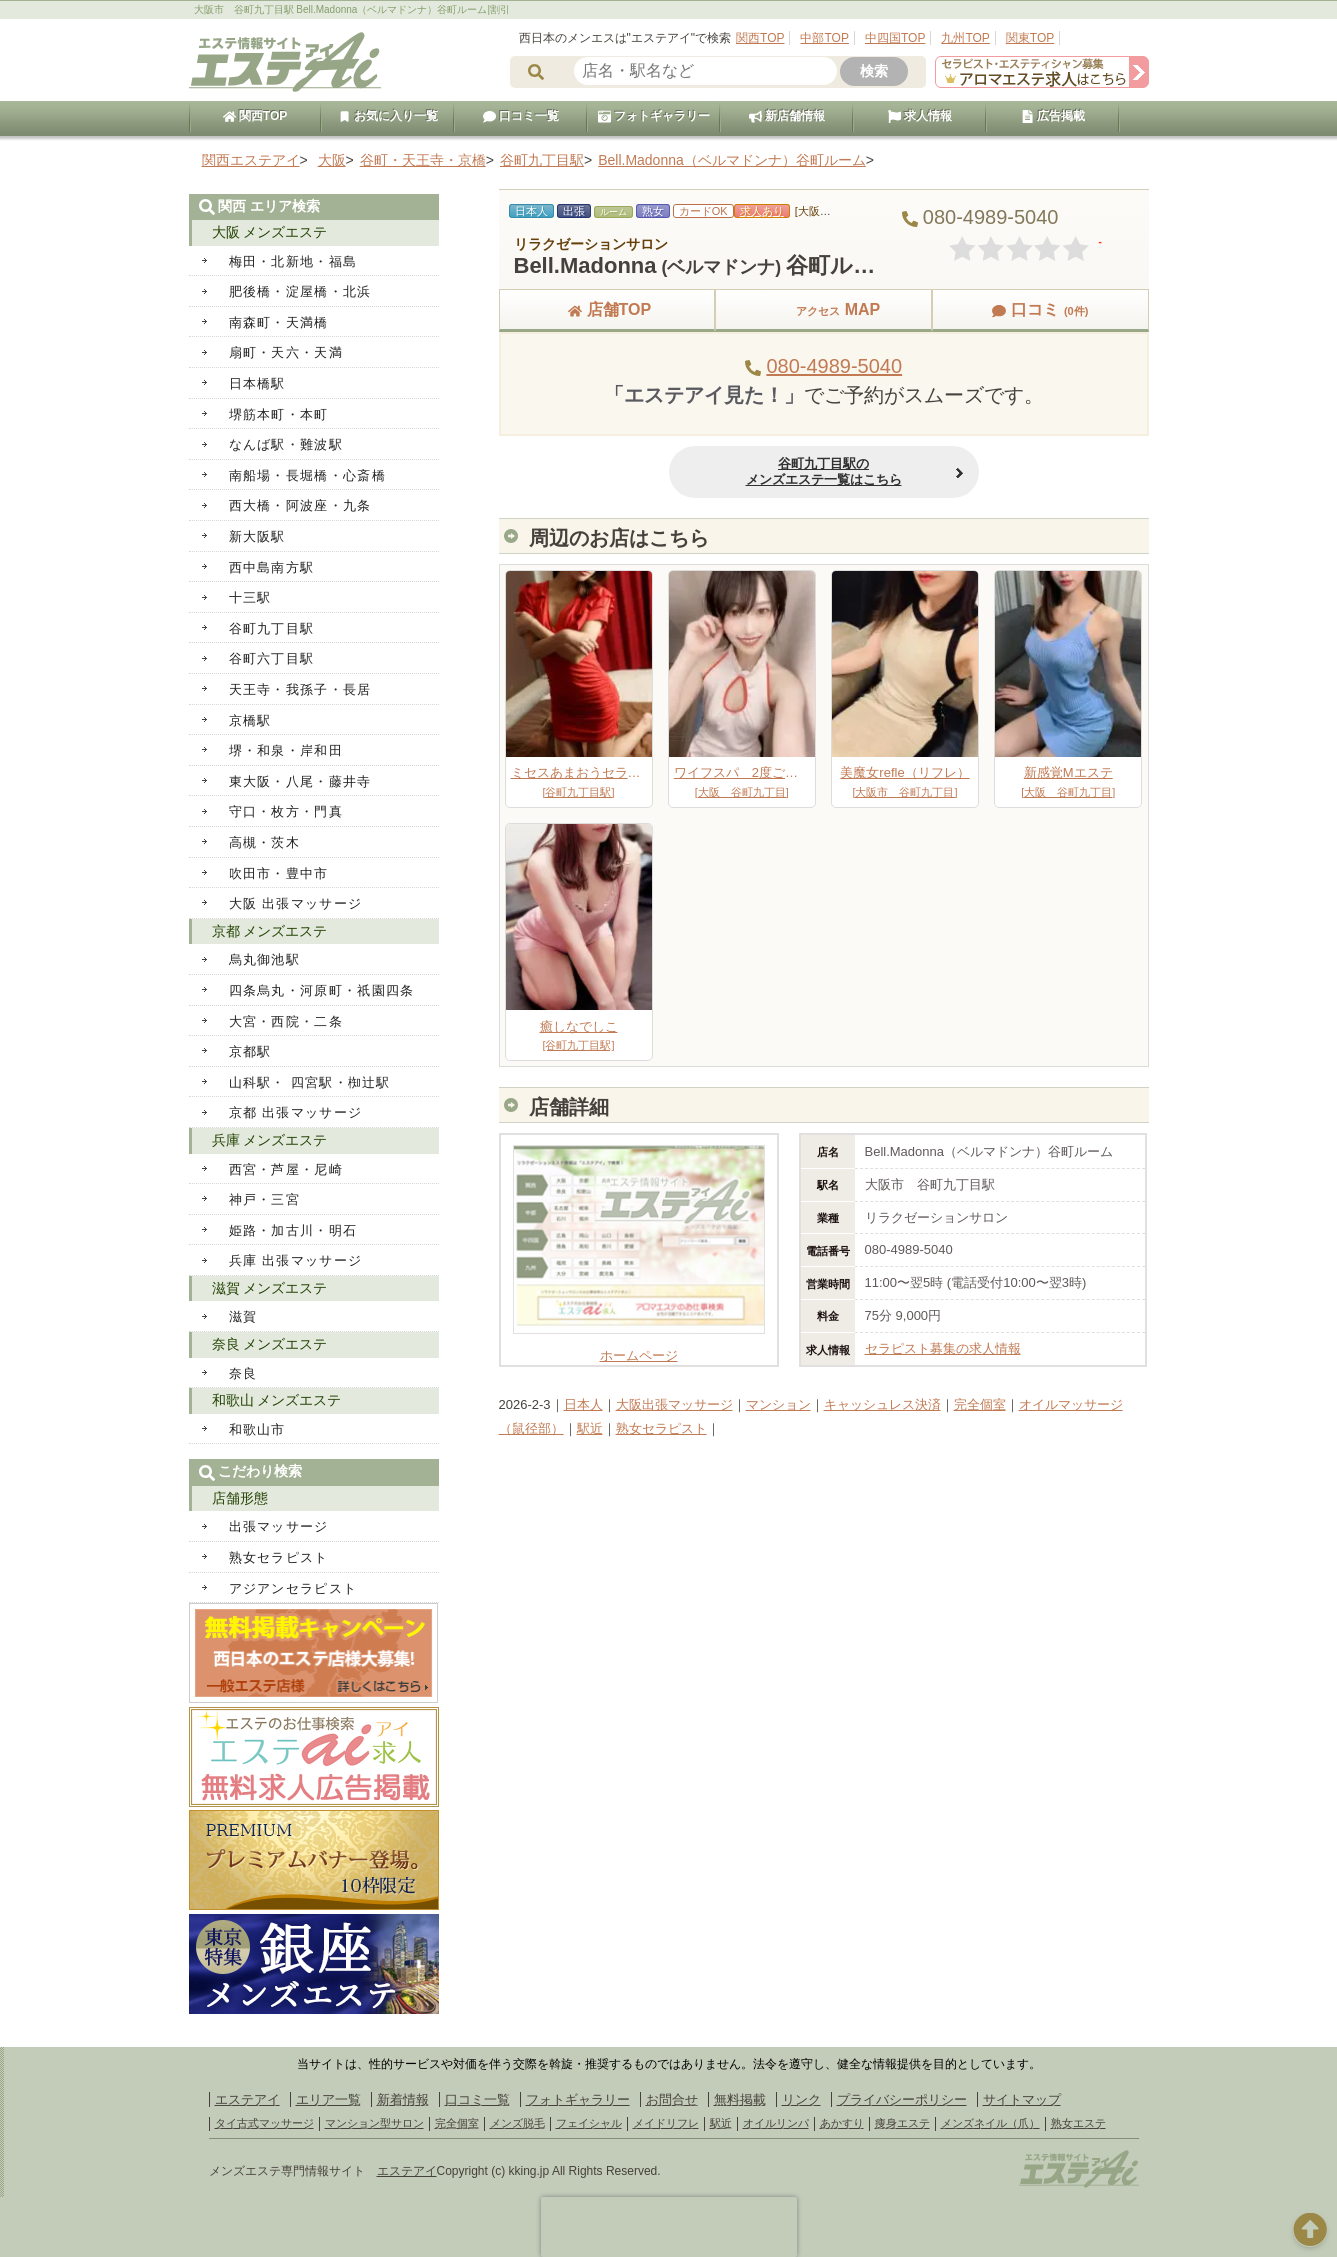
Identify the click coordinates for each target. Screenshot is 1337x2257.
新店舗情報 (787, 116)
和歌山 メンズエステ (277, 1400)
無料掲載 (740, 2099)
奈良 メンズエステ (270, 1344)
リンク (801, 2099)
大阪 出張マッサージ (296, 903)
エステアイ (247, 2099)
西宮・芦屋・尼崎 (286, 1169)
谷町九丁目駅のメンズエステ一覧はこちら (824, 471)
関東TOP (1030, 38)
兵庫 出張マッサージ (296, 1260)
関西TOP (760, 38)
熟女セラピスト (661, 1428)
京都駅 (250, 1051)
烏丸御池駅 (265, 959)
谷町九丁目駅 (272, 628)
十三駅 (250, 597)
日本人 (583, 1404)
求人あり (762, 211)
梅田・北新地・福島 (293, 261)
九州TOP (965, 38)
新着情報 (403, 2099)
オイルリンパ (776, 2123)
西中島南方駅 (272, 567)
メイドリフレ (666, 2123)
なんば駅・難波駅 (286, 444)
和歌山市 (257, 1429)
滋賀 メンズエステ (270, 1288)
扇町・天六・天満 (286, 352)
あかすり (842, 2123)
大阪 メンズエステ (270, 232)
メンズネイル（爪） (990, 2123)
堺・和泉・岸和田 (286, 750)
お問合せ (672, 2099)
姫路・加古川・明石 (293, 1230)
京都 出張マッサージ (296, 1112)
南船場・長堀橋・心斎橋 (307, 475)
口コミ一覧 (521, 116)
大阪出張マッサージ (674, 1404)
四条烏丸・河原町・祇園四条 (322, 990)
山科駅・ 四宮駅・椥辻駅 (310, 1082)
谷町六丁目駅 (272, 658)
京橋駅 (250, 720)
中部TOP (824, 38)
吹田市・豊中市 (279, 873)
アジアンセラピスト (293, 1588)
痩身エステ (902, 2123)
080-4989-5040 (834, 366)
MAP (824, 309)
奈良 (243, 1373)
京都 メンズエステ (270, 931)
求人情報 (920, 116)
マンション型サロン (374, 2123)
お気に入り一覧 (388, 116)
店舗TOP (607, 309)
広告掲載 (1053, 116)
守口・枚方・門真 (286, 811)
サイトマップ (1022, 2099)
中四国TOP (895, 38)
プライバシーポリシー (902, 2099)
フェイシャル (589, 2123)
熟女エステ (1078, 2123)
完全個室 (980, 1404)
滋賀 (243, 1316)
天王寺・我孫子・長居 (300, 689)
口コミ (1040, 309)
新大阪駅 (257, 536)
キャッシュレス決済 (882, 1404)
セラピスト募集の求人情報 (943, 1348)
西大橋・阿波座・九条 (300, 505)
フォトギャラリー (654, 116)
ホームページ (639, 1347)
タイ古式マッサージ (264, 2123)
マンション (778, 1404)
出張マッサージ (279, 1526)
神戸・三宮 (265, 1199)
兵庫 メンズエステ (270, 1140)
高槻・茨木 (265, 842)
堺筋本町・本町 (279, 414)
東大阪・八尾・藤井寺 (300, 781)
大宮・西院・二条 (286, 1021)
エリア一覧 (328, 2099)
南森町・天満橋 (279, 322)
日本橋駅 (257, 383)
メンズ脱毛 (517, 2123)
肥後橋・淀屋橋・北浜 (300, 291)
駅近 (590, 1428)
